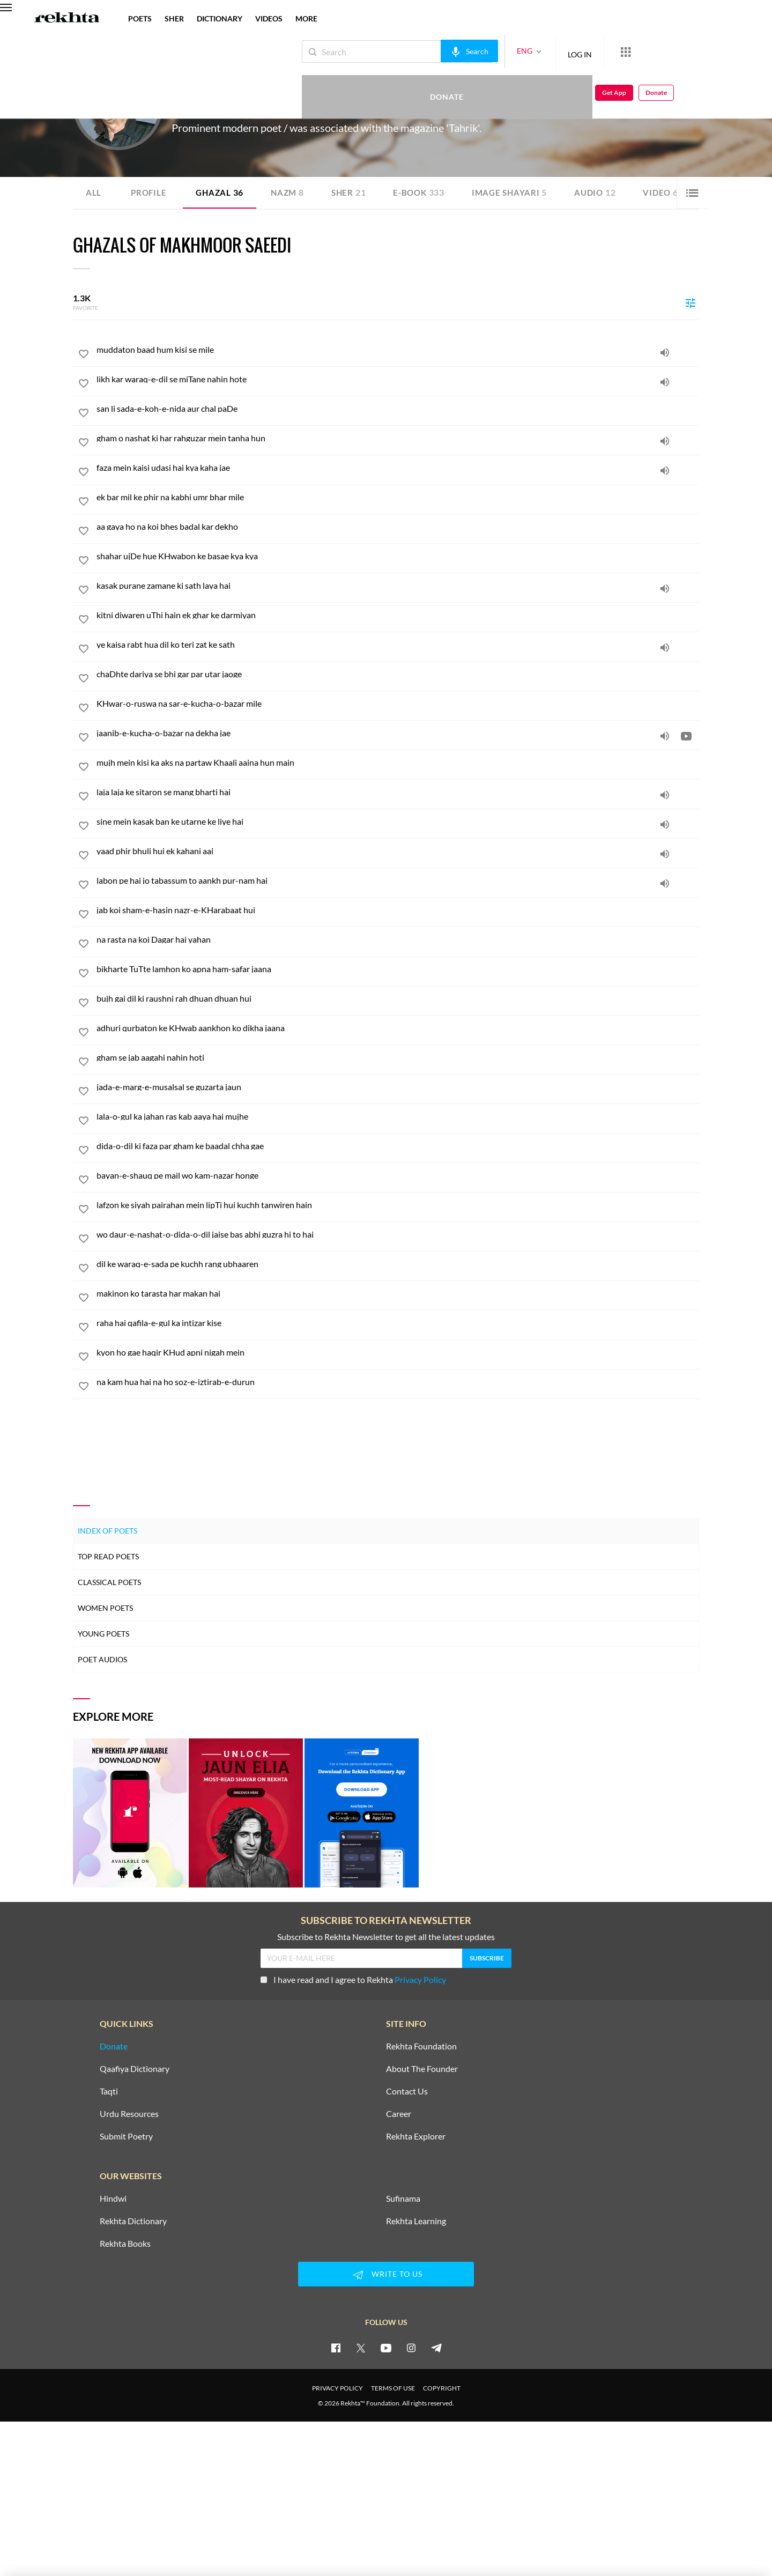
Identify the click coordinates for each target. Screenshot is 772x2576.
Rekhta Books (125, 2243)
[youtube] (386, 2347)
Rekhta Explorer (416, 2135)
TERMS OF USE (393, 2387)
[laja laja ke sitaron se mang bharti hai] (397, 792)
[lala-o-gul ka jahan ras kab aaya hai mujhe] (397, 1116)
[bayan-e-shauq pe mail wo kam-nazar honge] (397, 1175)
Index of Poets (107, 1530)
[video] (686, 735)
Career (398, 2113)
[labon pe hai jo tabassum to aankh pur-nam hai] (397, 880)
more (306, 18)
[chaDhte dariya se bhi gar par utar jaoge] (397, 674)
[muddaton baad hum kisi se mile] (397, 349)
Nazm (291, 192)
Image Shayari (520, 192)
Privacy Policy (420, 1979)
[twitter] (360, 2347)
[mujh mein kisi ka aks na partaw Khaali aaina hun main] (397, 762)
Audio (608, 192)
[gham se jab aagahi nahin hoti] (397, 1057)
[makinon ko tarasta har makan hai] (397, 1293)
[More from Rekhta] (589, 51)
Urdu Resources (129, 2113)
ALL (93, 192)
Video (675, 192)
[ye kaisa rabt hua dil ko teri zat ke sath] (397, 644)
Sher (355, 192)
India (269, 106)
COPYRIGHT (442, 2387)
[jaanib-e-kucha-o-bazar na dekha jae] (397, 733)
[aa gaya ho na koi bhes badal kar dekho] (397, 526)
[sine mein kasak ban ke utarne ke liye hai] (397, 821)
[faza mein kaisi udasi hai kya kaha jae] (397, 467)
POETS (140, 18)
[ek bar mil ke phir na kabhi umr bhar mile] (397, 497)
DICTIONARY (219, 18)
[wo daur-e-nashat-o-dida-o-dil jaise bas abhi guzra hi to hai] (397, 1234)
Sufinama (403, 2198)
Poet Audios (102, 1658)
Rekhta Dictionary (133, 2220)
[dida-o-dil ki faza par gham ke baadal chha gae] (397, 1146)
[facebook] (335, 2347)
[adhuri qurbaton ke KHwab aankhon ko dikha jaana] (397, 1028)
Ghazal (222, 192)
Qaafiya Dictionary (134, 2068)
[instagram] (411, 2347)
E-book (427, 192)
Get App (703, 52)
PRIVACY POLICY (337, 2387)
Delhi (251, 106)
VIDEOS (269, 18)
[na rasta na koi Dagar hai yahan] (397, 939)
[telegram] (436, 2347)
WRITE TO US (386, 2274)
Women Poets (105, 1607)
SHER (174, 18)
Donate (646, 51)
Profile (149, 192)
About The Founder (422, 2068)
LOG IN (544, 51)
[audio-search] (433, 51)
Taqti (109, 2090)
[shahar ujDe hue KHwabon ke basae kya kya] (397, 556)
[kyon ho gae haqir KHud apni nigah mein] (397, 1352)
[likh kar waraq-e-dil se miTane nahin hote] (397, 379)
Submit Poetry (126, 2135)
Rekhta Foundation (421, 2045)
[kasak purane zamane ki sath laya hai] (397, 585)
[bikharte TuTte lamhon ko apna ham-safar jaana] (397, 969)
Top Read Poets (108, 1555)
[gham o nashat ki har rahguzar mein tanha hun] (397, 438)
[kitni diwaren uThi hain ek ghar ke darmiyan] (397, 615)
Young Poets (103, 1633)
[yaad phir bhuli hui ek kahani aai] (397, 851)
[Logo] (67, 19)
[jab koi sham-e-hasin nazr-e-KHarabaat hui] (397, 910)
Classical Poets (109, 1581)
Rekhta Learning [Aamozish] (416, 2220)
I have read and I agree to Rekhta (353, 1979)
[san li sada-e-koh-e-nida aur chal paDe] (397, 408)
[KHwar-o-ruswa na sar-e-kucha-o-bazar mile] (397, 703)
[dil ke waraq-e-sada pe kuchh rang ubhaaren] (397, 1264)
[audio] (664, 352)
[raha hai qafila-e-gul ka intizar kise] (397, 1323)
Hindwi (113, 2198)
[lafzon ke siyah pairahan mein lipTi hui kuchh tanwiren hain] (397, 1205)
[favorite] (83, 355)
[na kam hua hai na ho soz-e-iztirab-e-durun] (397, 1382)
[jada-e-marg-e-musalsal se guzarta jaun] (397, 1087)
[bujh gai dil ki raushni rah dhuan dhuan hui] (397, 998)
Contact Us (407, 2090)
